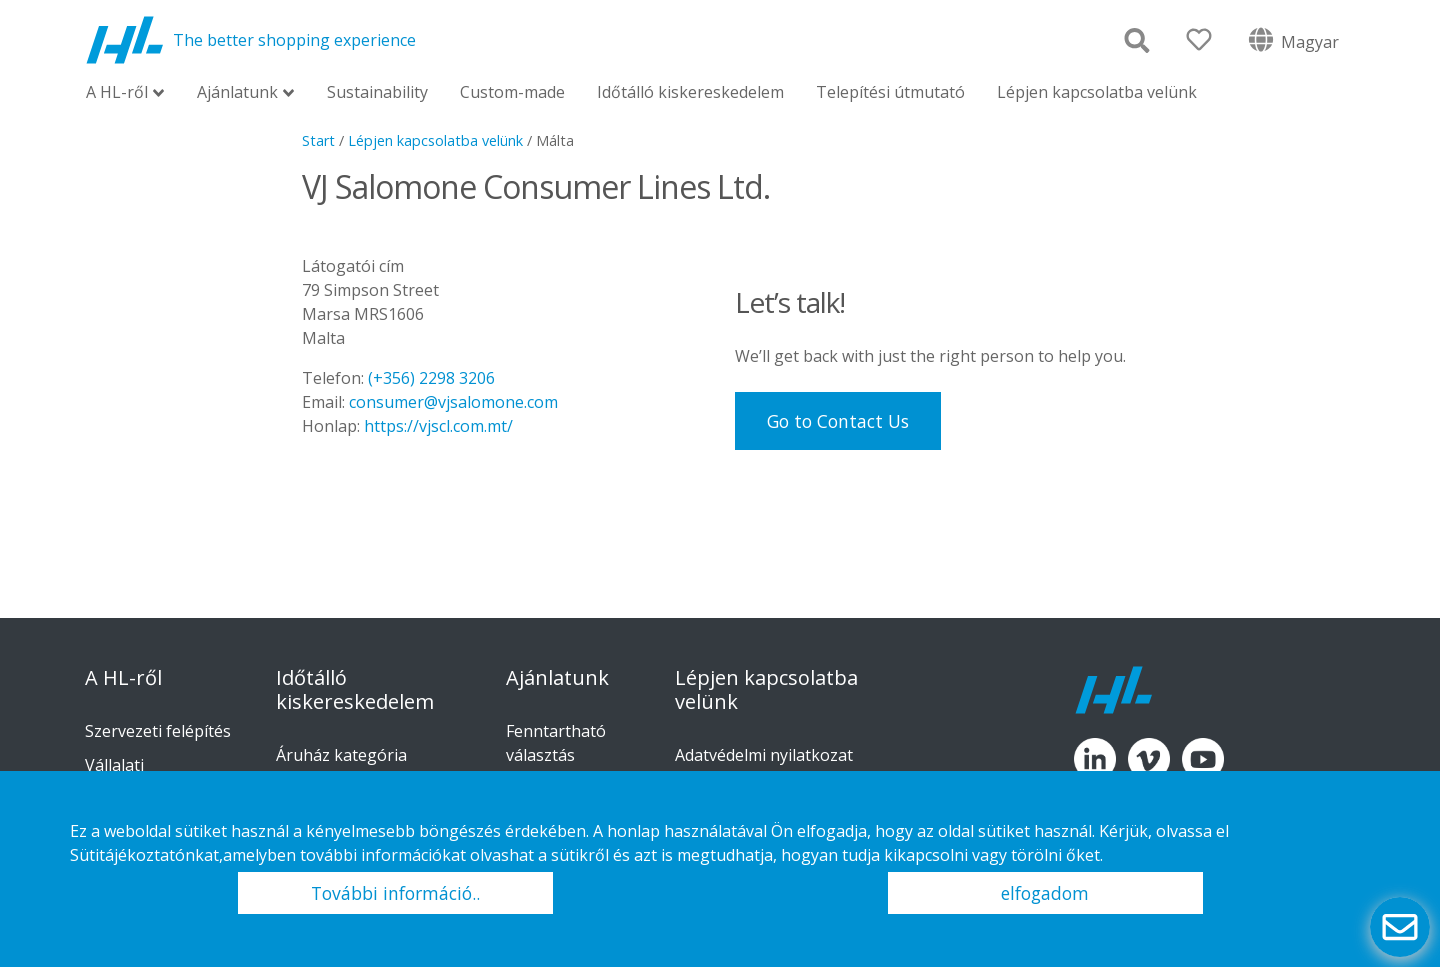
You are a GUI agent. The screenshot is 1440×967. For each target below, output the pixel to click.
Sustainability (377, 92)
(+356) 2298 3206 (431, 378)
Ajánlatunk (237, 93)
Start (318, 140)
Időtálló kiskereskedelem (690, 92)
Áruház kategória (341, 755)
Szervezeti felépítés (158, 731)
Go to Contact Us (838, 421)
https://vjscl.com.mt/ (438, 426)
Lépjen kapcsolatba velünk (1097, 92)
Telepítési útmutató (890, 92)
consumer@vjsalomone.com (453, 402)
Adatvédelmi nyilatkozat (764, 755)
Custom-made (512, 92)
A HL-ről (117, 93)
